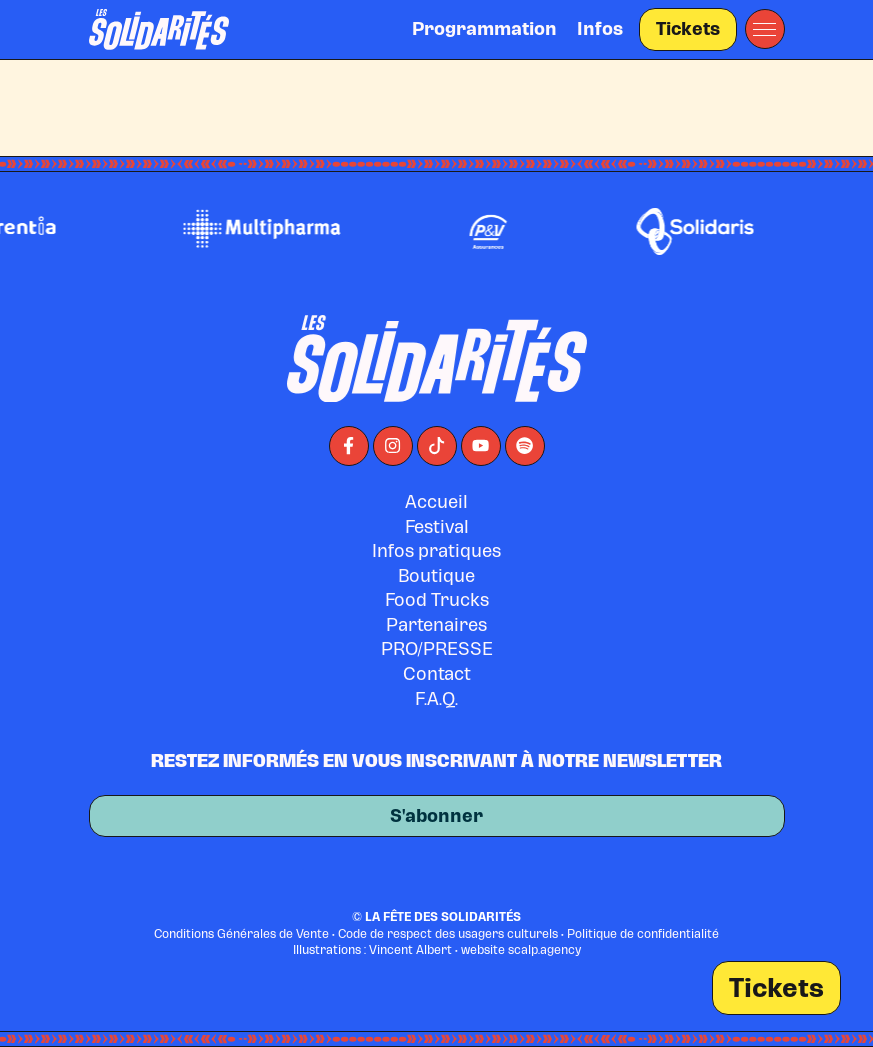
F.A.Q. (436, 698)
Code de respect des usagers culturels (448, 934)
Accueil (436, 501)
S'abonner (436, 822)
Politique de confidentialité (643, 934)
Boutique (436, 575)
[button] (765, 29)
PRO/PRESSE (437, 648)
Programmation (484, 28)
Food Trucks (437, 599)
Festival (437, 526)
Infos (600, 28)
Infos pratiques (436, 550)
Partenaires (436, 624)
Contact (437, 673)
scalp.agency (544, 950)
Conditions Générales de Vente (241, 934)
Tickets (688, 28)
